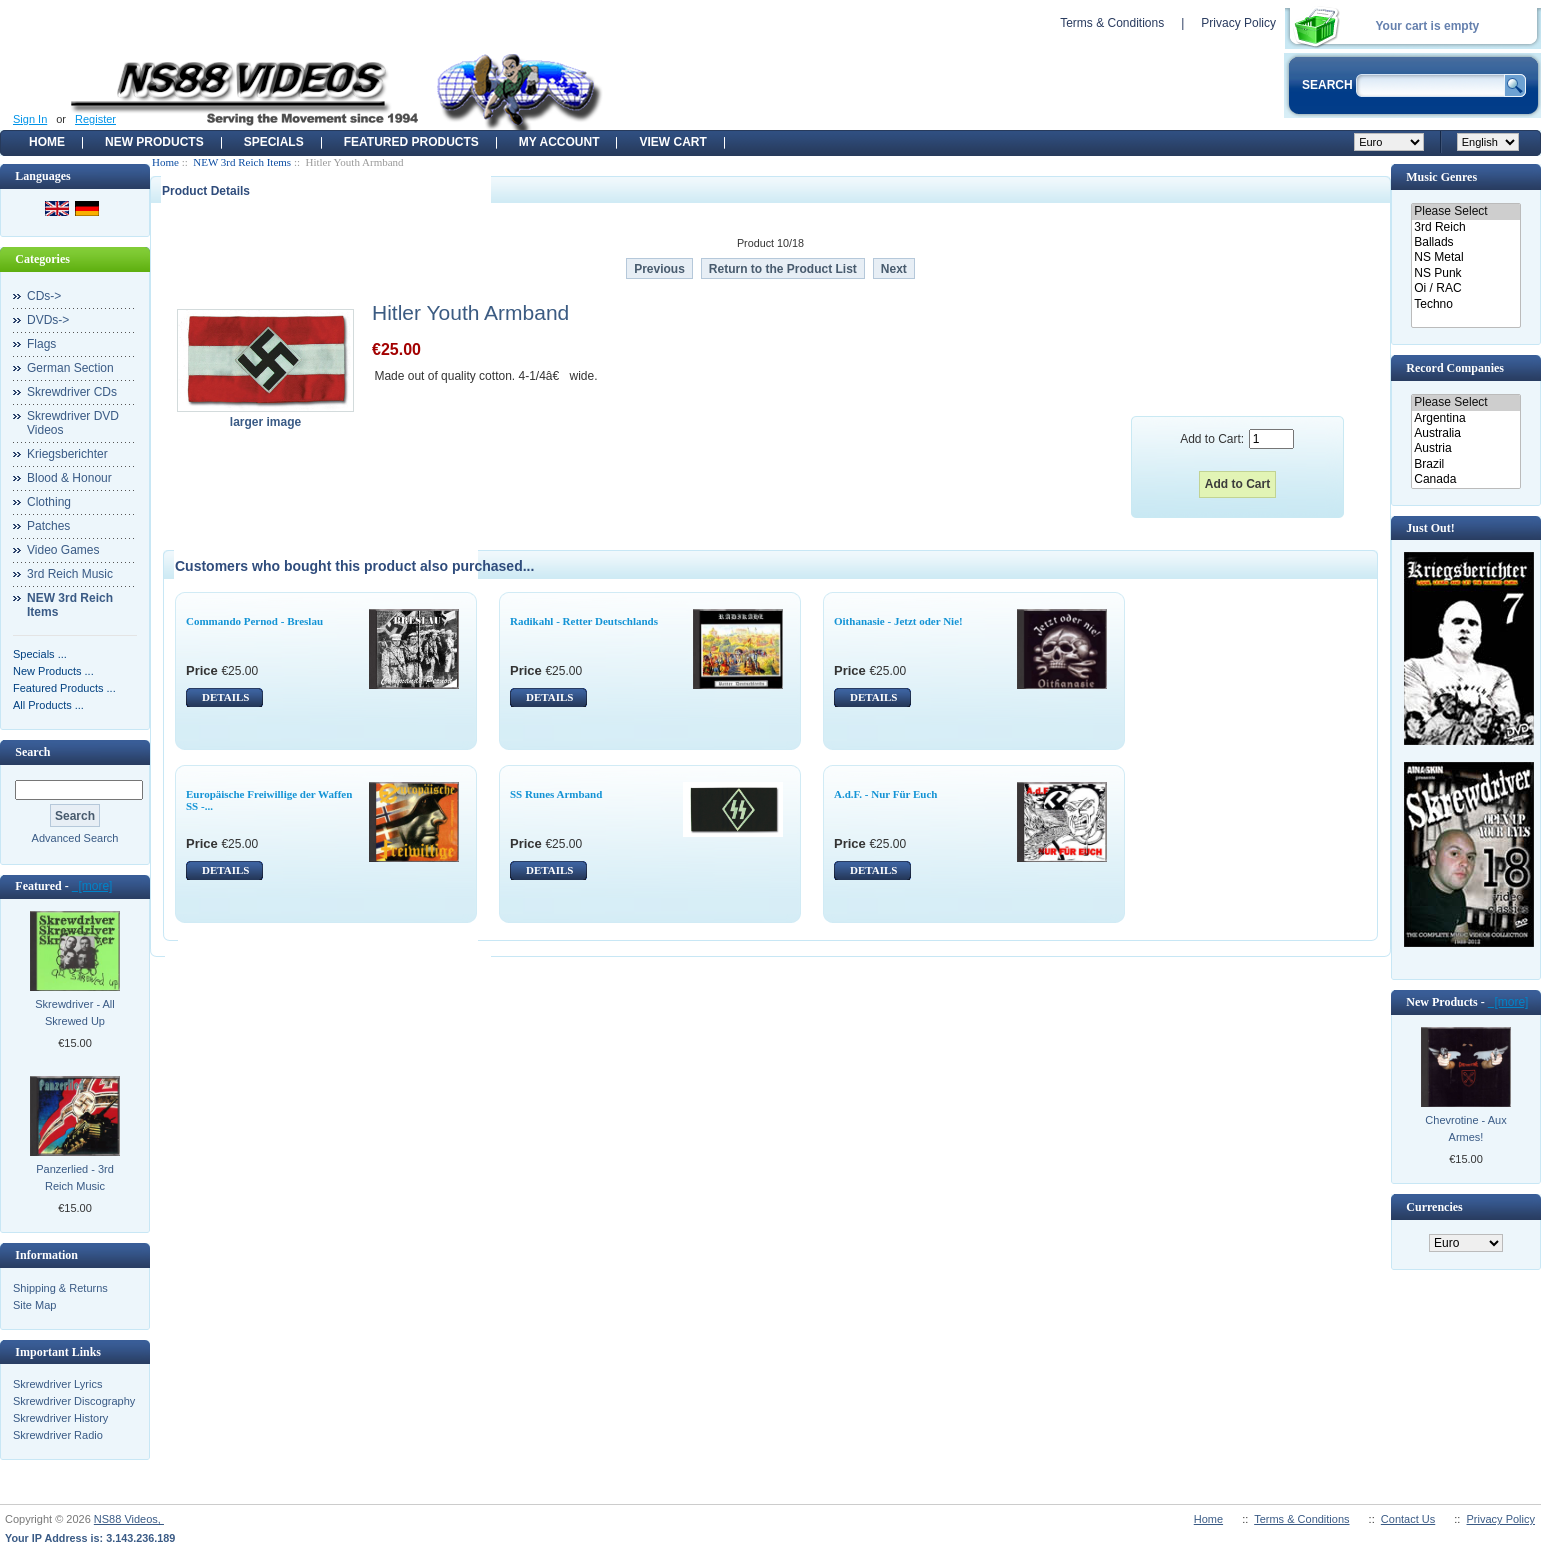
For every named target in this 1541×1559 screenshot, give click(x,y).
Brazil (1465, 464)
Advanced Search (75, 838)
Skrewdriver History (60, 1418)
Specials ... (40, 654)
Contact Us (1408, 1519)
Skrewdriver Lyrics (57, 1384)
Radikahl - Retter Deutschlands (584, 621)
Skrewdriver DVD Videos (73, 423)
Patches (48, 526)
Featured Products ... (64, 688)
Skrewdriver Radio (58, 1435)
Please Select (1465, 211)
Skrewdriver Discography (74, 1401)
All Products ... (48, 705)
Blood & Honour (69, 478)
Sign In (30, 119)
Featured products (411, 142)
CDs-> (44, 296)
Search (32, 752)
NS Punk (1465, 273)
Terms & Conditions (1112, 23)
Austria (1465, 448)
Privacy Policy (1238, 23)
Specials (274, 142)
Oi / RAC (1465, 288)
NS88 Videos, (129, 1519)
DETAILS (225, 697)
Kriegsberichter (67, 454)
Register (95, 119)
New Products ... (53, 671)
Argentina (1465, 418)
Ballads (1465, 242)
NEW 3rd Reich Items (242, 162)
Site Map (34, 1305)
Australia (1465, 433)
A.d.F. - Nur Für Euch (885, 794)
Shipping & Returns (60, 1288)
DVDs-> (48, 320)
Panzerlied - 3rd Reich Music (75, 1177)
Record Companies (1455, 368)
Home (47, 142)
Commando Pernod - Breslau (254, 621)
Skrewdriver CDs (72, 392)
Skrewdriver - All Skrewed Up (74, 1012)
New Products (154, 142)
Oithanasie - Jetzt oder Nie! (898, 621)
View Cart (672, 142)
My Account (559, 142)
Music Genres (1441, 177)
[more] (92, 886)
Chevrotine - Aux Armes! (1465, 1128)
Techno (1465, 304)
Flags (41, 344)
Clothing (49, 502)
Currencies (1434, 1207)
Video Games (63, 550)
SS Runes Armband (556, 794)
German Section (70, 368)
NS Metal (1465, 257)
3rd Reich (1465, 227)
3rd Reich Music (70, 574)
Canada (1465, 479)
